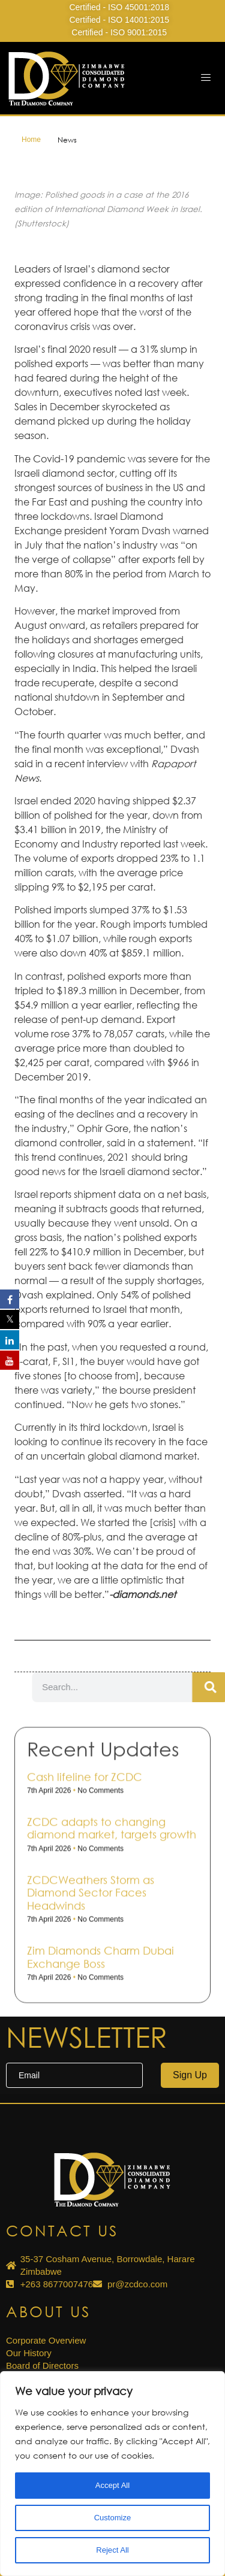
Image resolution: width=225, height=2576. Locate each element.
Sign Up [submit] (190, 2075)
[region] (112, 2473)
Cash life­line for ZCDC (84, 1954)
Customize (112, 2518)
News (67, 139)
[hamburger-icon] (205, 78)
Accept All (112, 2485)
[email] (74, 2075)
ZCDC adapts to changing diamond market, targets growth (111, 2006)
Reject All (112, 2550)
